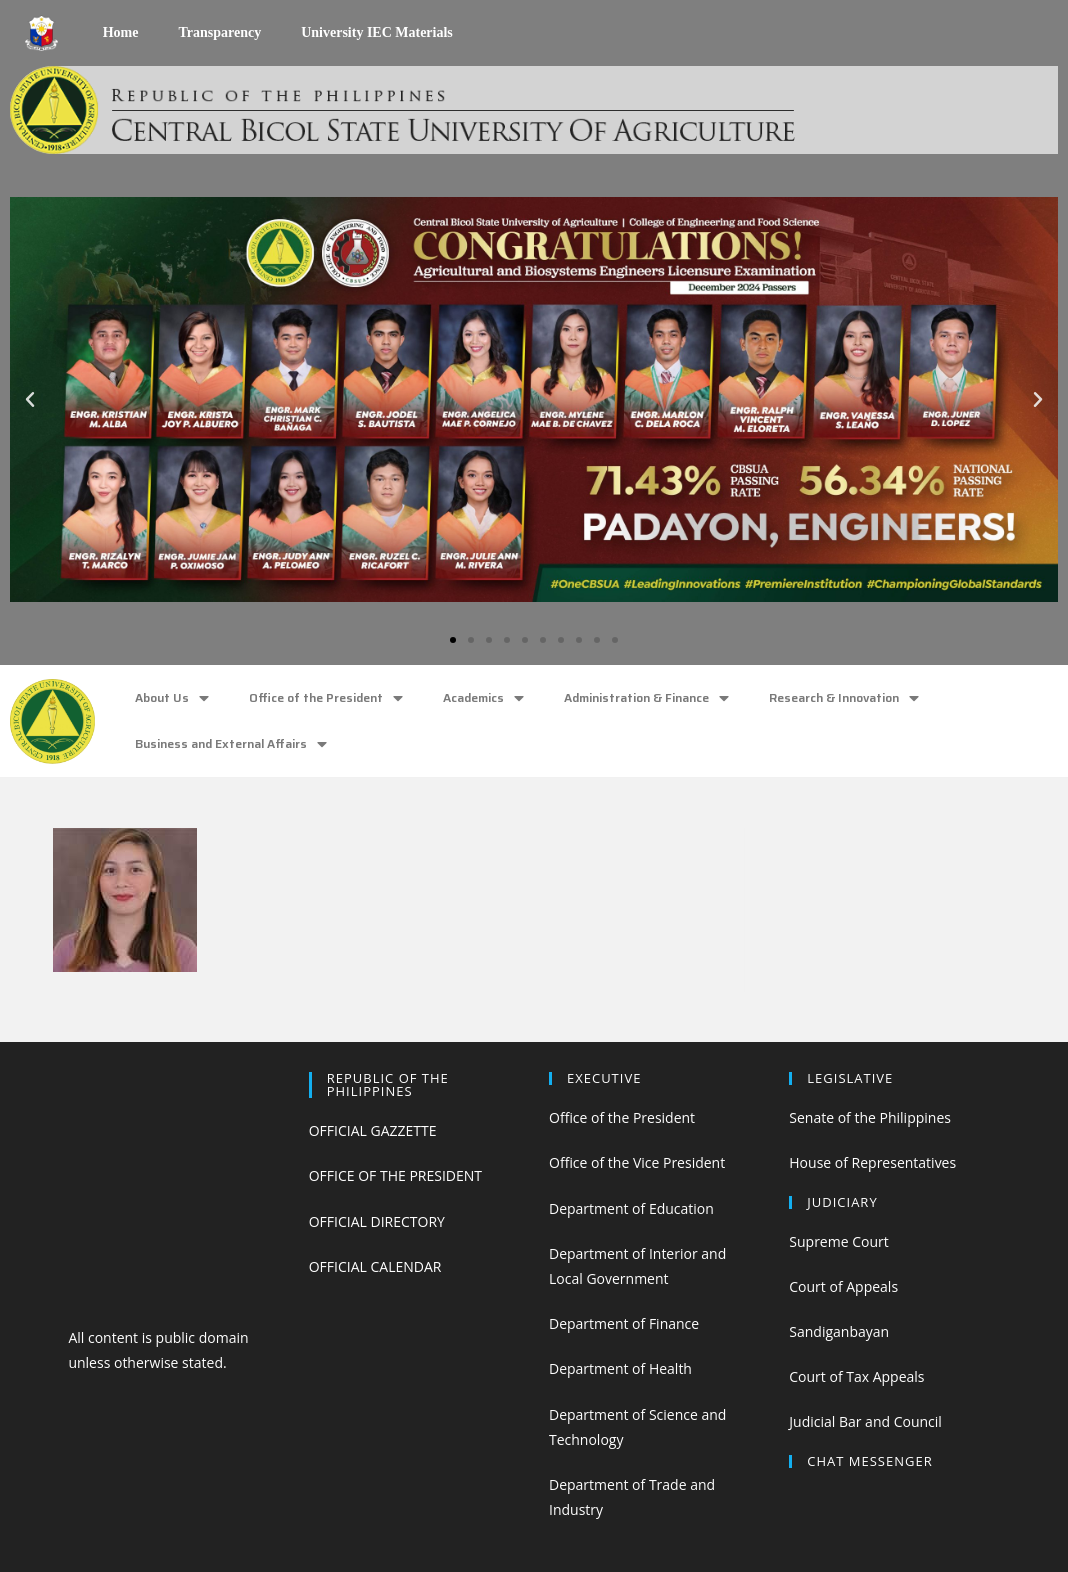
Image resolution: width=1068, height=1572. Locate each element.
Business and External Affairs (231, 744)
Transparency (219, 32)
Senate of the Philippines (870, 1117)
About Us (172, 698)
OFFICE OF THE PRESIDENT (395, 1175)
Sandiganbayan (839, 1331)
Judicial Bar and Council (865, 1421)
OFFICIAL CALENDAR (375, 1266)
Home (121, 32)
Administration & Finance (646, 698)
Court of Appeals (843, 1286)
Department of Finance (624, 1323)
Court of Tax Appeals (856, 1376)
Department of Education (631, 1208)
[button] (453, 640)
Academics (483, 698)
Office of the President (326, 698)
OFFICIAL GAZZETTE (373, 1130)
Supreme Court (838, 1241)
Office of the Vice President (637, 1162)
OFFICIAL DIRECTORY (377, 1221)
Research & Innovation (844, 698)
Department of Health (620, 1368)
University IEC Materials (377, 32)
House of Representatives (872, 1162)
